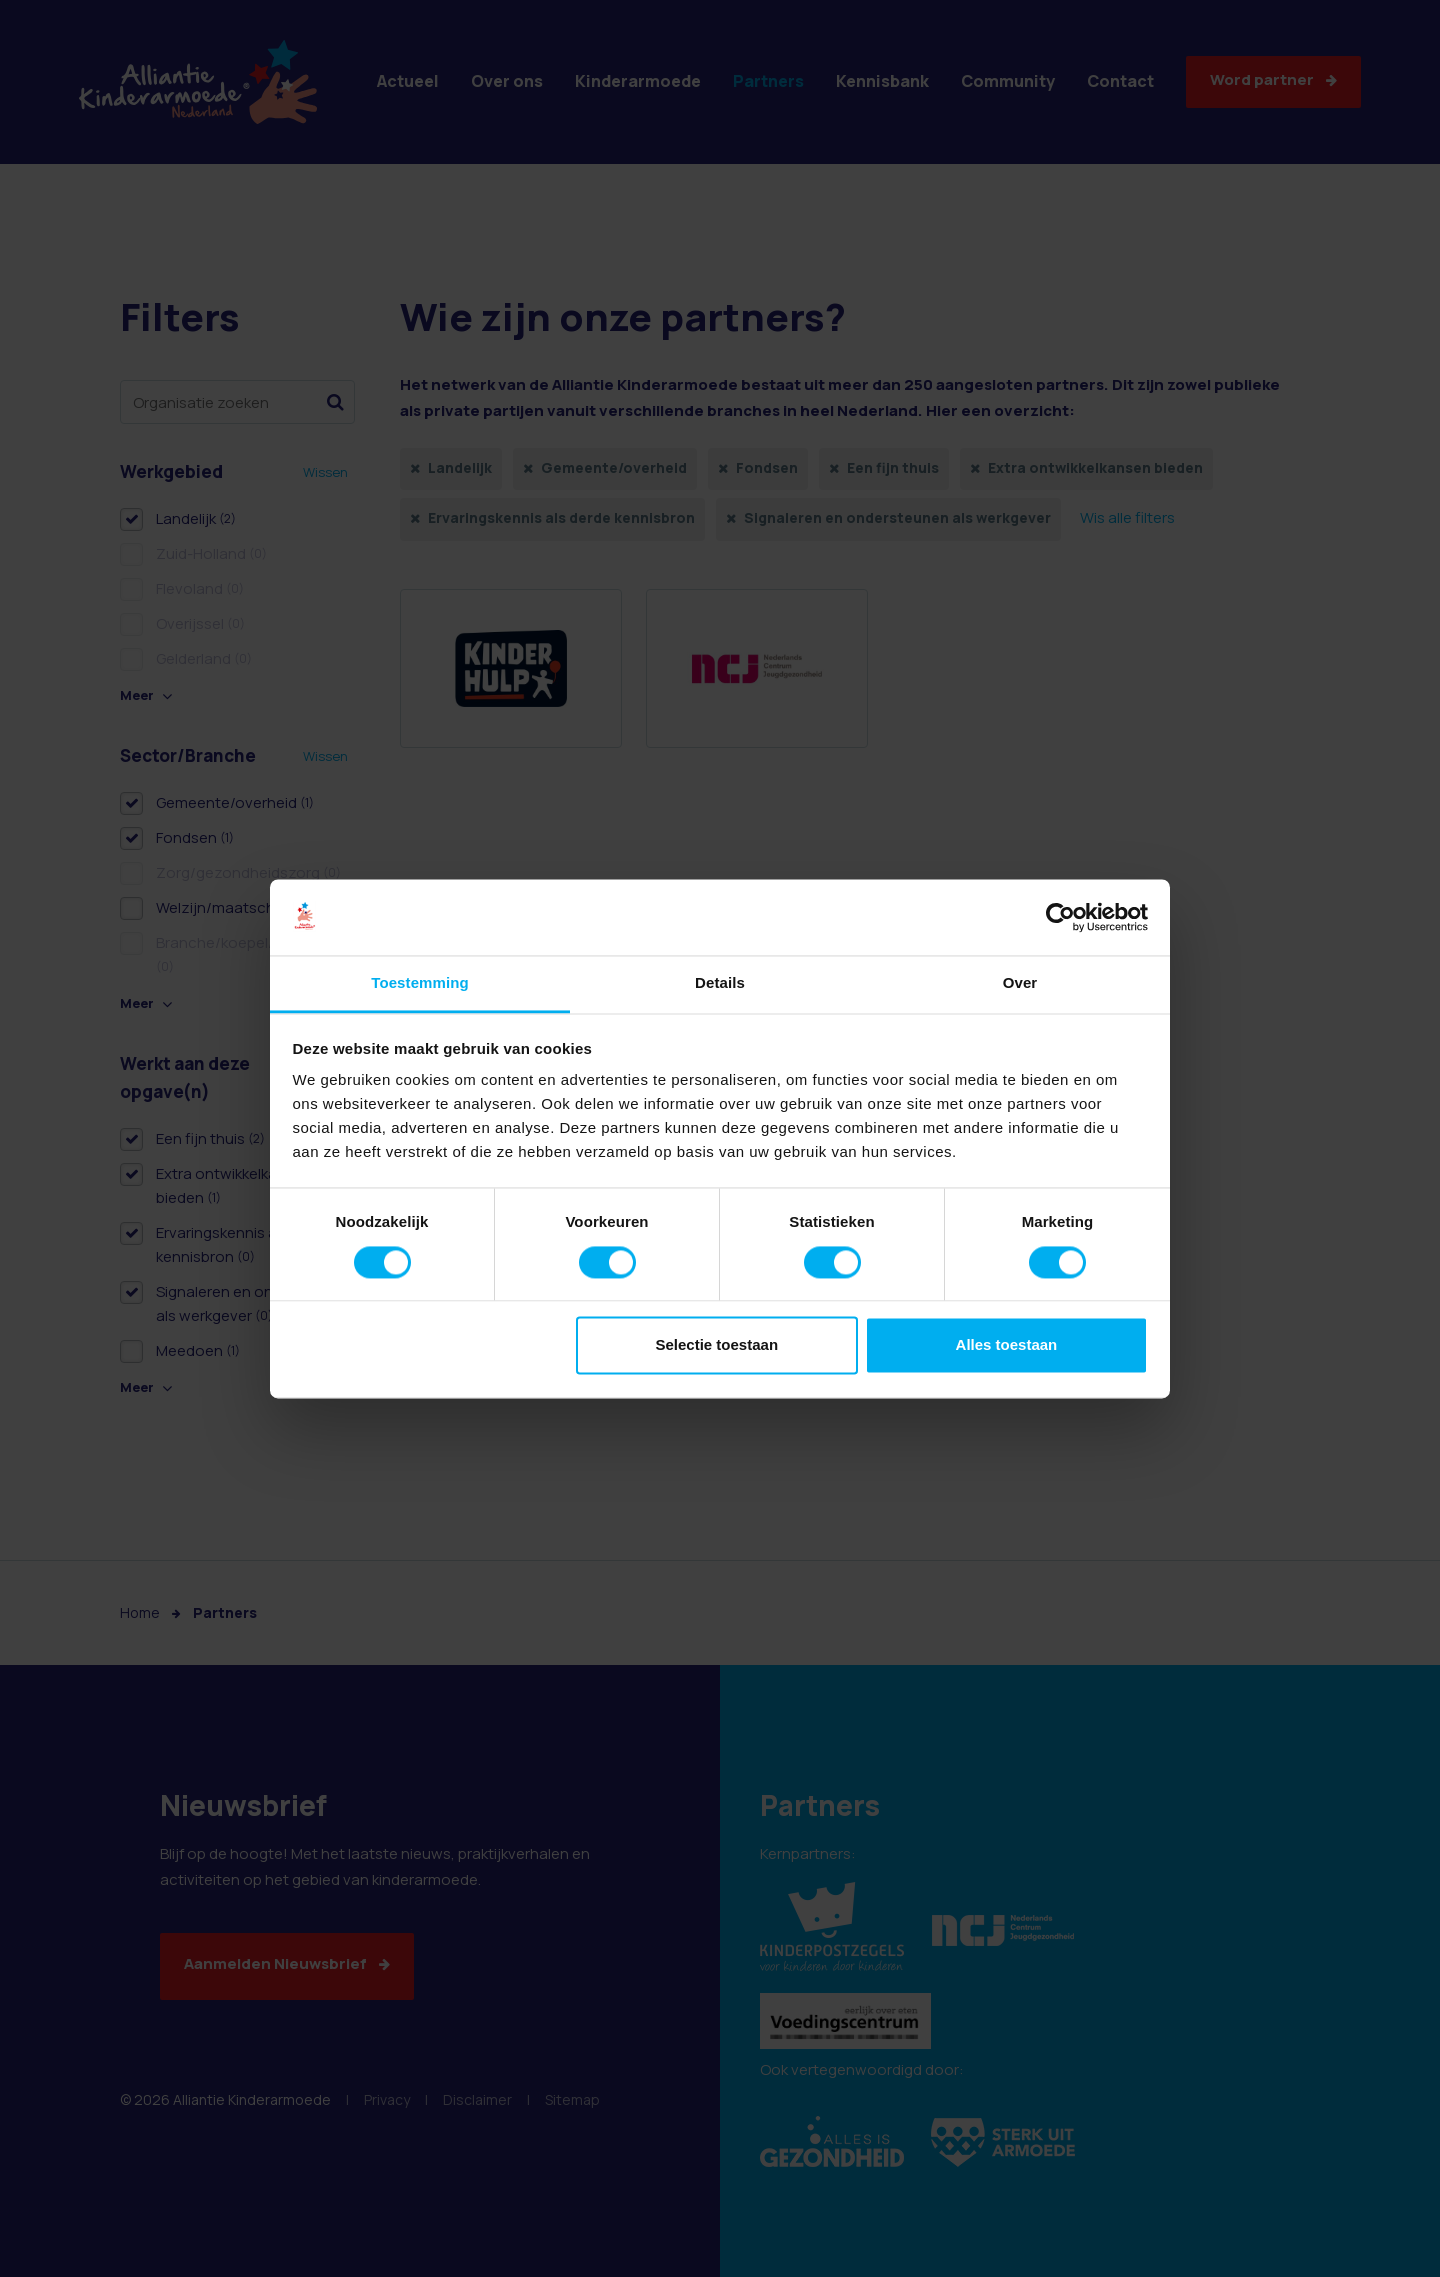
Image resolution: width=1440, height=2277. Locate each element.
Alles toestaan (1007, 1345)
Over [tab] (1020, 983)
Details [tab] (720, 983)
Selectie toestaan (717, 1345)
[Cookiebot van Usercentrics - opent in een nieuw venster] (1060, 917)
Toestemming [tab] (420, 983)
